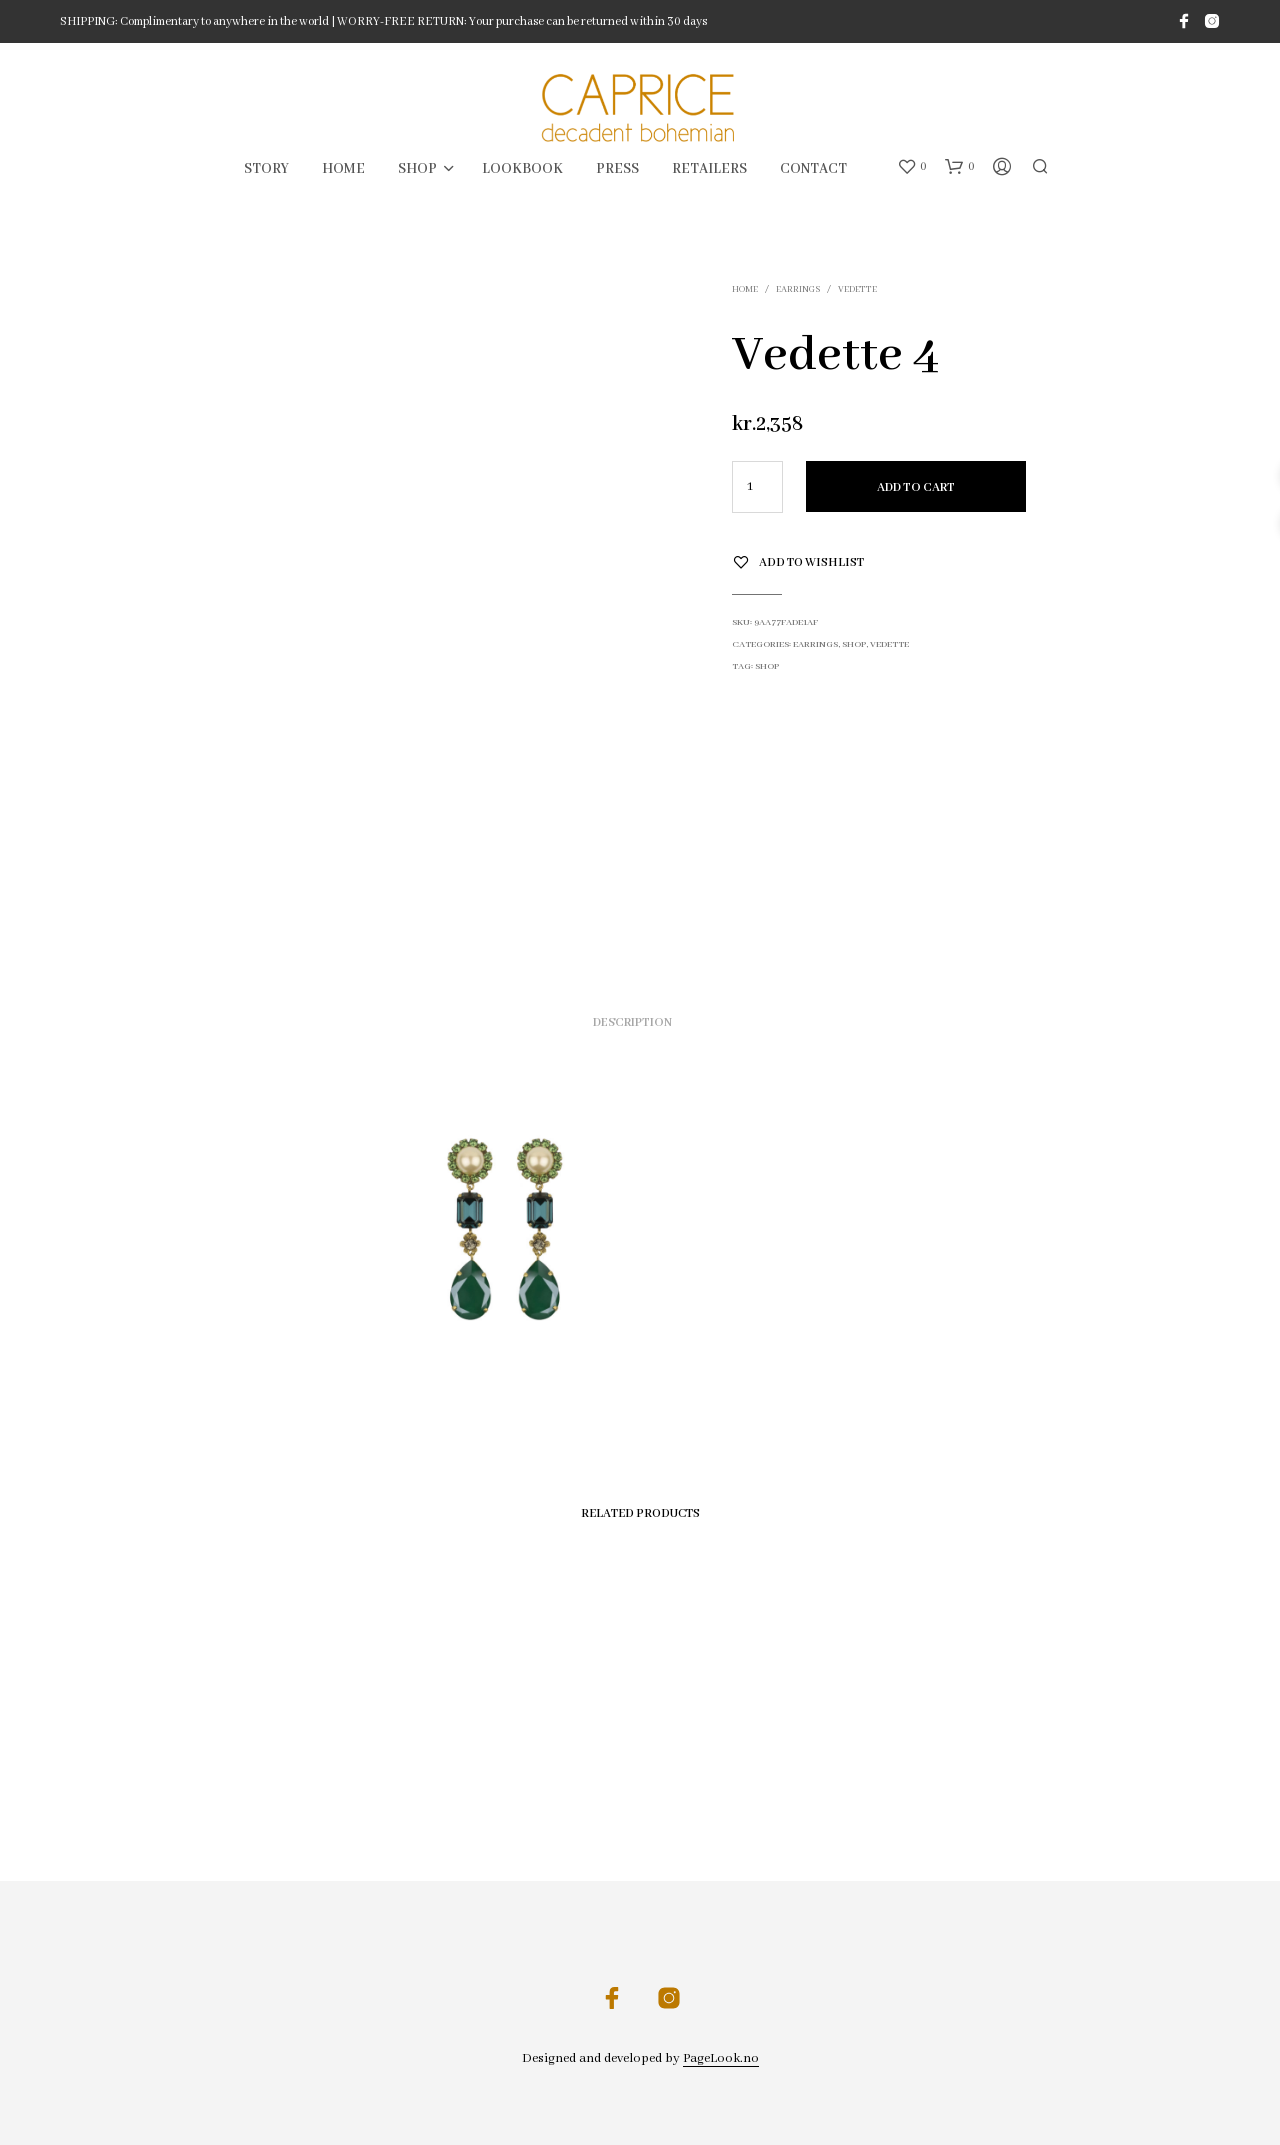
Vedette (857, 289)
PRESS (617, 169)
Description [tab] (632, 1022)
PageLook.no (721, 2059)
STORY (266, 169)
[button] (912, 167)
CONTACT (813, 169)
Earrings (798, 289)
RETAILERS (709, 169)
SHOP (417, 169)
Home (745, 289)
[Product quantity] (757, 487)
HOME (343, 169)
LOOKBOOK (522, 169)
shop (767, 666)
